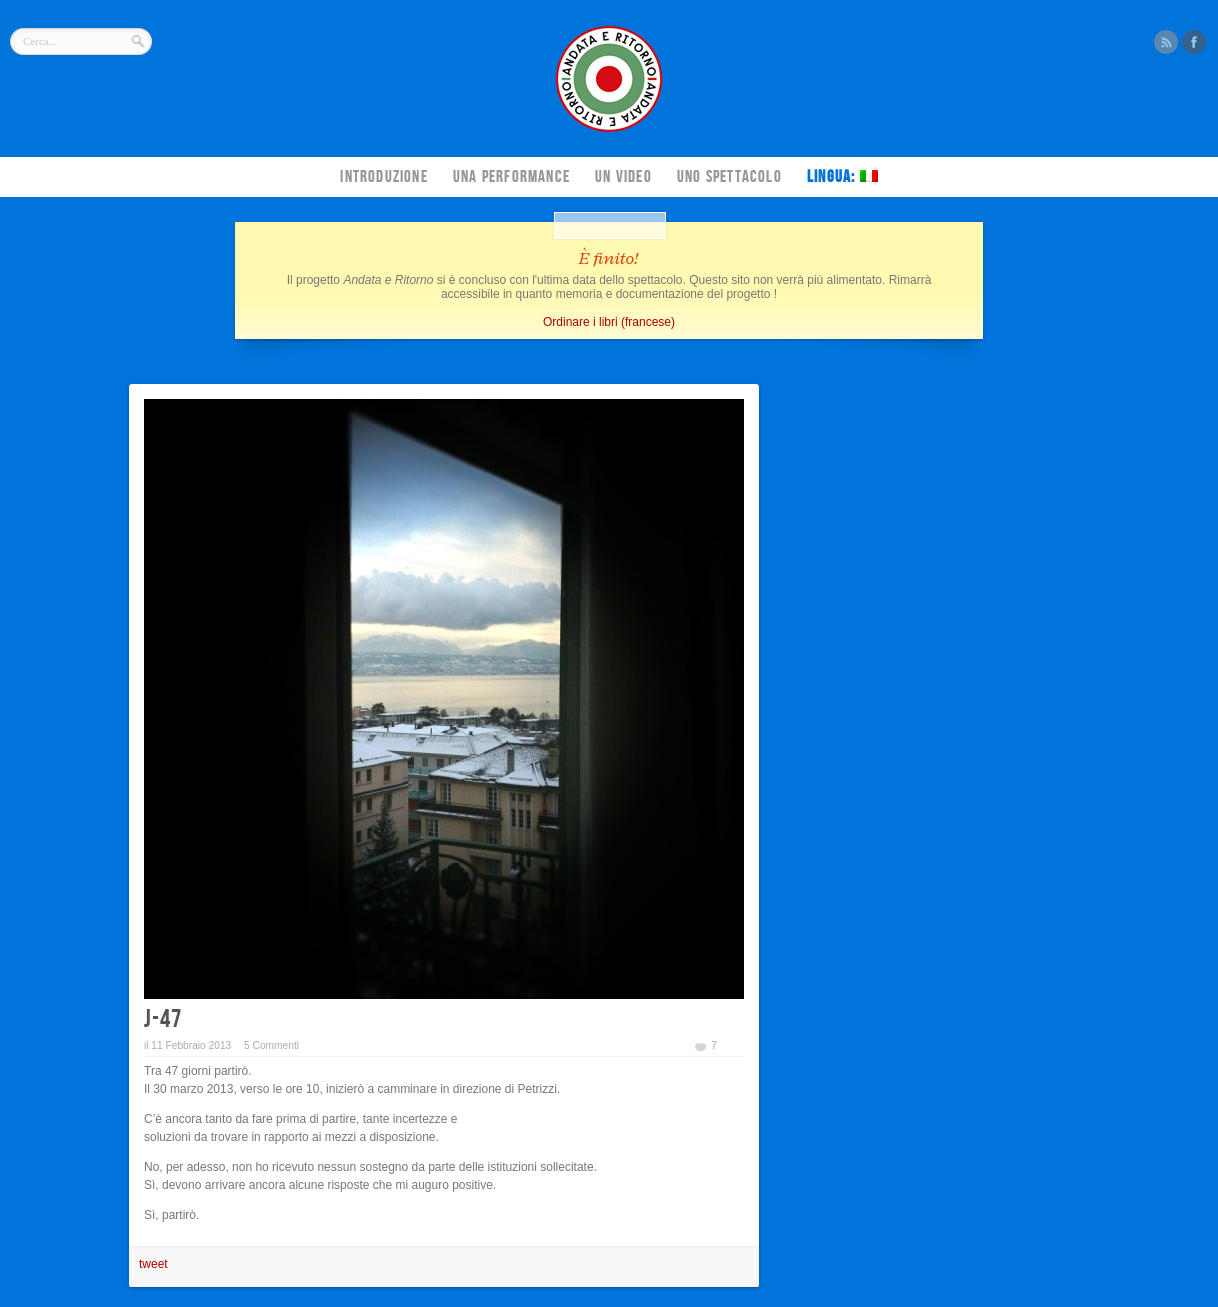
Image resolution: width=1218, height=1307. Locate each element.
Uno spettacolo (729, 177)
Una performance (511, 177)
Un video (623, 177)
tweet (153, 1264)
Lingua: (842, 177)
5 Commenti (271, 1045)
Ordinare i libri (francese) (609, 322)
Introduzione (383, 177)
